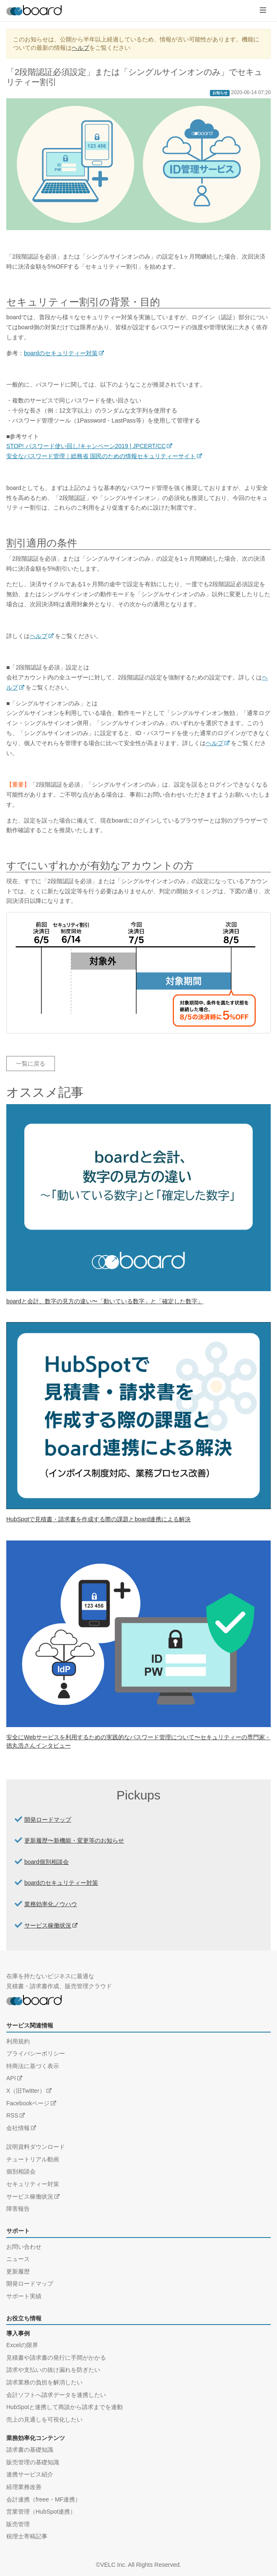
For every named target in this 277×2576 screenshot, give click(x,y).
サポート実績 (23, 2296)
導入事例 (18, 2333)
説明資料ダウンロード (35, 2146)
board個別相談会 (46, 1861)
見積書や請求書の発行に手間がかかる (56, 2357)
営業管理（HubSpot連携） (41, 2511)
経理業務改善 (23, 2487)
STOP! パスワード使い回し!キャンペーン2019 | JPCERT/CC (86, 446)
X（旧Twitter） (25, 2090)
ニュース (18, 2259)
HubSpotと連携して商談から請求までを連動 (64, 2407)
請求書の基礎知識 (29, 2449)
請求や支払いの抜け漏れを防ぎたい (53, 2369)
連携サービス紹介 (29, 2474)
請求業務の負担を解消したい (44, 2382)
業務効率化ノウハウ (50, 1904)
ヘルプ (80, 47)
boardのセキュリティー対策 (61, 353)
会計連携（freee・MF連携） (43, 2499)
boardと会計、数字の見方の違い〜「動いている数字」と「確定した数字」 (104, 1301)
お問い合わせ (23, 2246)
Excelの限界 (22, 2345)
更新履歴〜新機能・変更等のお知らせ (74, 1840)
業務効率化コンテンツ (35, 2438)
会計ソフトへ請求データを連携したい (56, 2394)
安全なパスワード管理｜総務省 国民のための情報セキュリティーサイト (101, 456)
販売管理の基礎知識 (32, 2462)
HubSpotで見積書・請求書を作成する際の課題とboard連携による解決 (98, 1519)
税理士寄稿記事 (26, 2536)
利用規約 (18, 2041)
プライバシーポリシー (35, 2053)
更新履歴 (18, 2271)
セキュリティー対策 (32, 2184)
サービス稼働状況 (47, 1925)
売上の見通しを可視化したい (44, 2419)
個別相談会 (21, 2171)
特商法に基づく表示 (32, 2066)
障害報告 (18, 2208)
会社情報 (18, 2128)
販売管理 (18, 2524)
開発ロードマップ (47, 1819)
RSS (12, 2115)
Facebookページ (27, 2103)
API (11, 2078)
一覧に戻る (30, 1063)
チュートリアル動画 (32, 2159)
